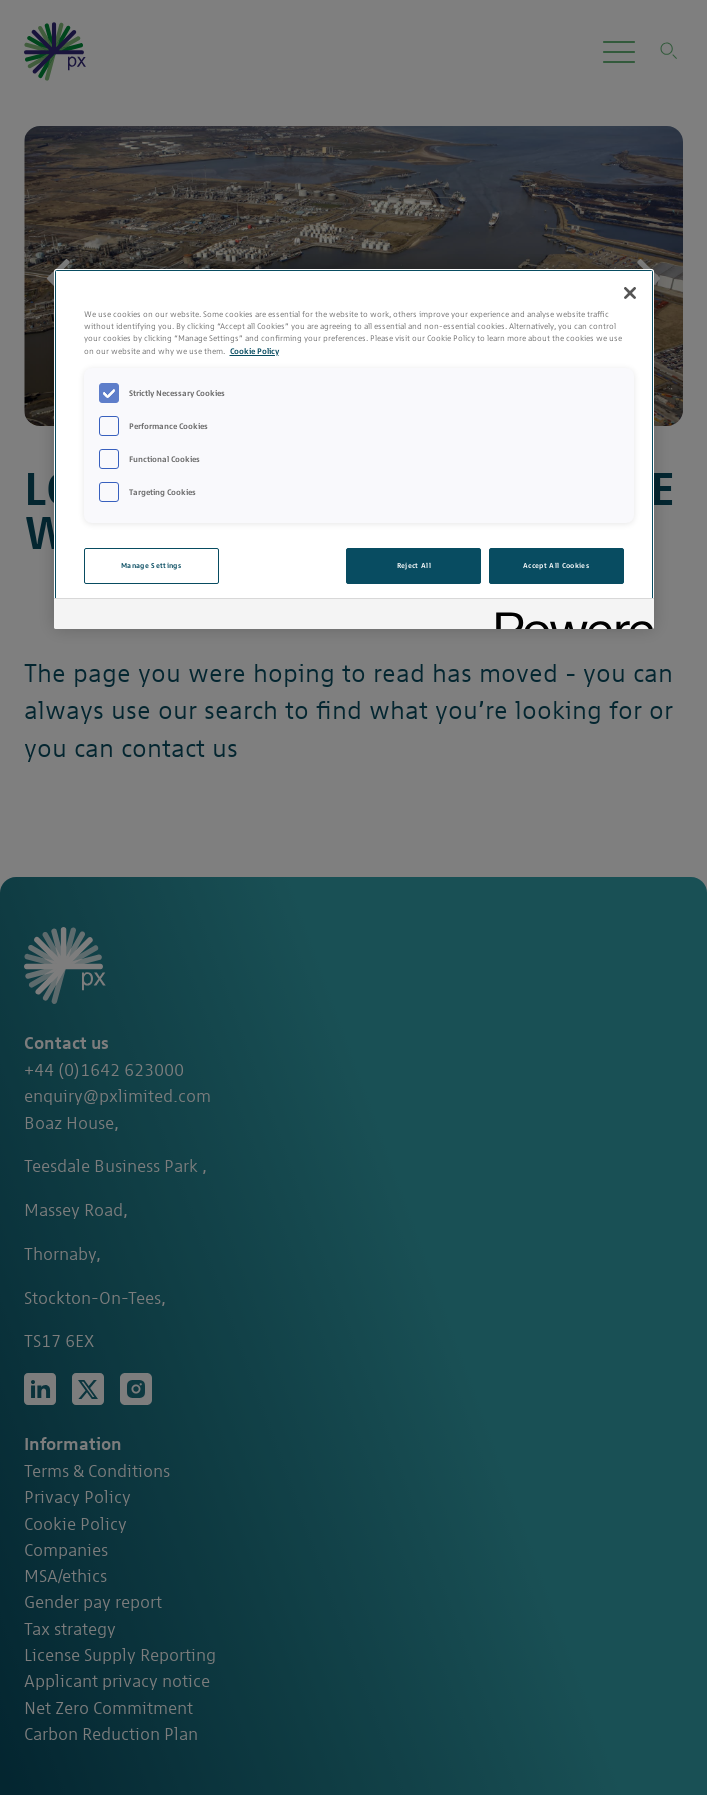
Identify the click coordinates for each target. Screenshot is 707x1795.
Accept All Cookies (556, 565)
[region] (354, 449)
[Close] (630, 293)
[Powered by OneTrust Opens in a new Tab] (568, 616)
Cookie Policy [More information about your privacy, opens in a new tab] (254, 350)
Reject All (414, 565)
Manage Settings (151, 565)
